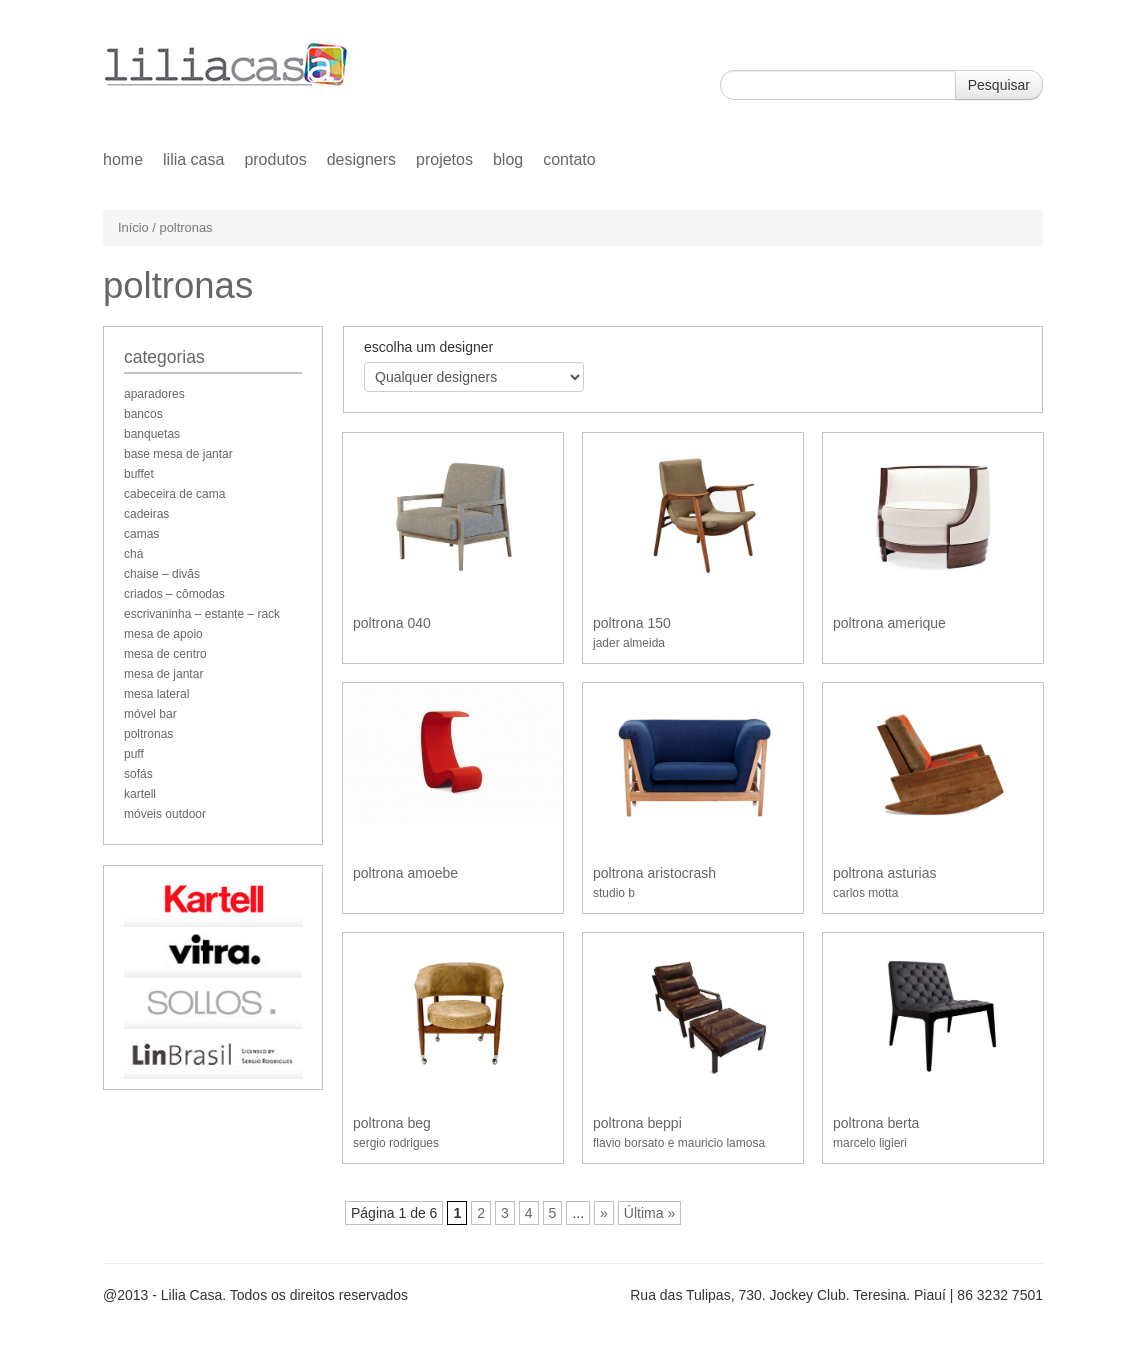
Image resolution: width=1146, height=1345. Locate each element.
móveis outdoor (165, 814)
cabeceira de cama (174, 494)
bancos (143, 414)
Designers (361, 159)
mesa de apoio (163, 634)
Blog (508, 159)
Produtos (275, 159)
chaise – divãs (162, 574)
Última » (649, 1213)
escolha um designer (428, 347)
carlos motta (865, 893)
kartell (140, 794)
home (123, 159)
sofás (138, 774)
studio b (614, 893)
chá (133, 554)
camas (141, 534)
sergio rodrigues (396, 1143)
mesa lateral (156, 694)
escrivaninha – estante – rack (202, 614)
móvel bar (150, 714)
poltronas (148, 734)
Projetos (444, 159)
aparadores (154, 394)
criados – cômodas (174, 594)
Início (133, 227)
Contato (569, 159)
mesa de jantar (163, 674)
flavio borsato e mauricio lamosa (679, 1143)
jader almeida (629, 643)
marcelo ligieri (870, 1143)
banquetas (152, 434)
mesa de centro (165, 654)
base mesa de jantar (178, 454)
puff (134, 754)
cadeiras (146, 514)
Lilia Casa (193, 159)
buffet (139, 474)
